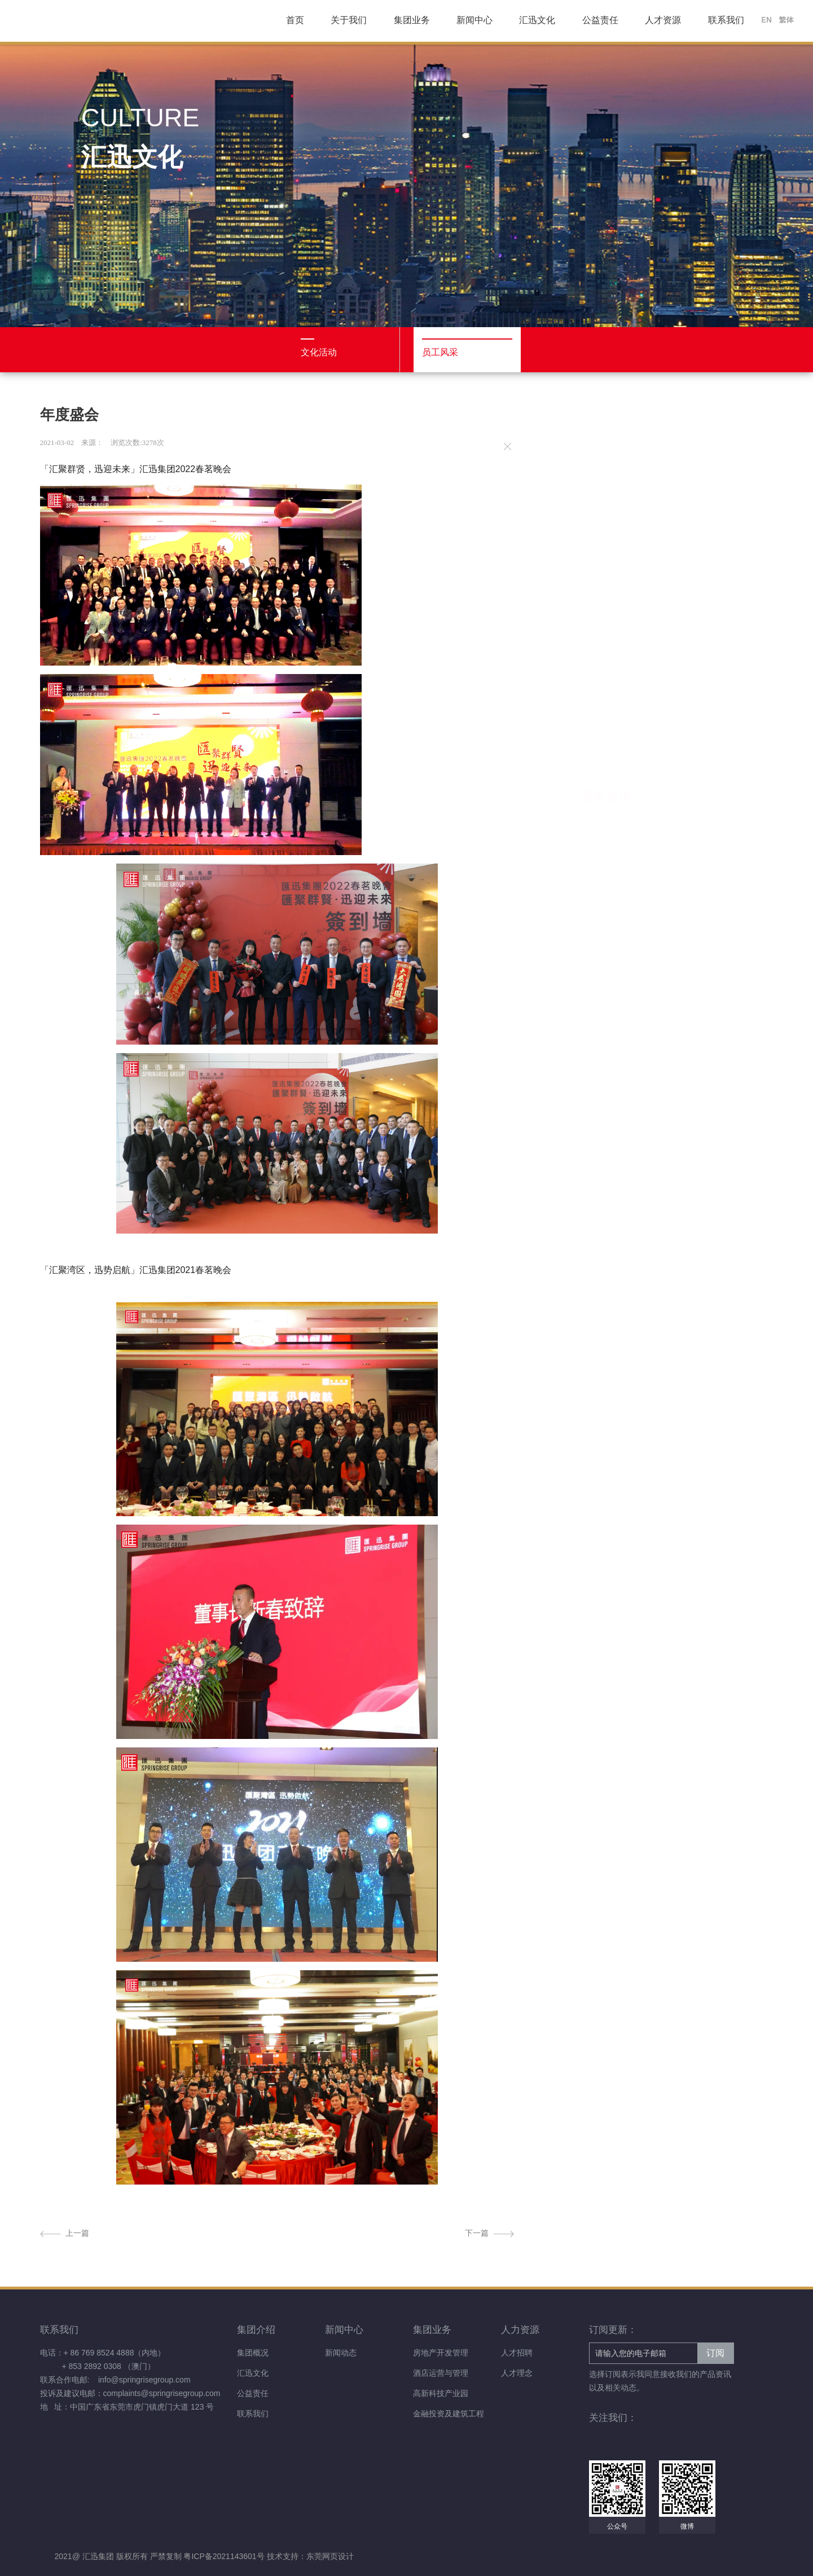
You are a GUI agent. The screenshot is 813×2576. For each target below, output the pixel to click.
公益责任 (600, 20)
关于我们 (349, 20)
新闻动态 (341, 2352)
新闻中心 (474, 20)
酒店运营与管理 (440, 2372)
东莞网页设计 (330, 2556)
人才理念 (517, 2372)
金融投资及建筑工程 (448, 2413)
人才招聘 (517, 2352)
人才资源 (663, 20)
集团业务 (412, 20)
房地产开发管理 (440, 2352)
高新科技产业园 (440, 2393)
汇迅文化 (537, 20)
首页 (295, 20)
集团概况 (253, 2352)
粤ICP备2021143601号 (224, 2556)
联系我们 (726, 20)
